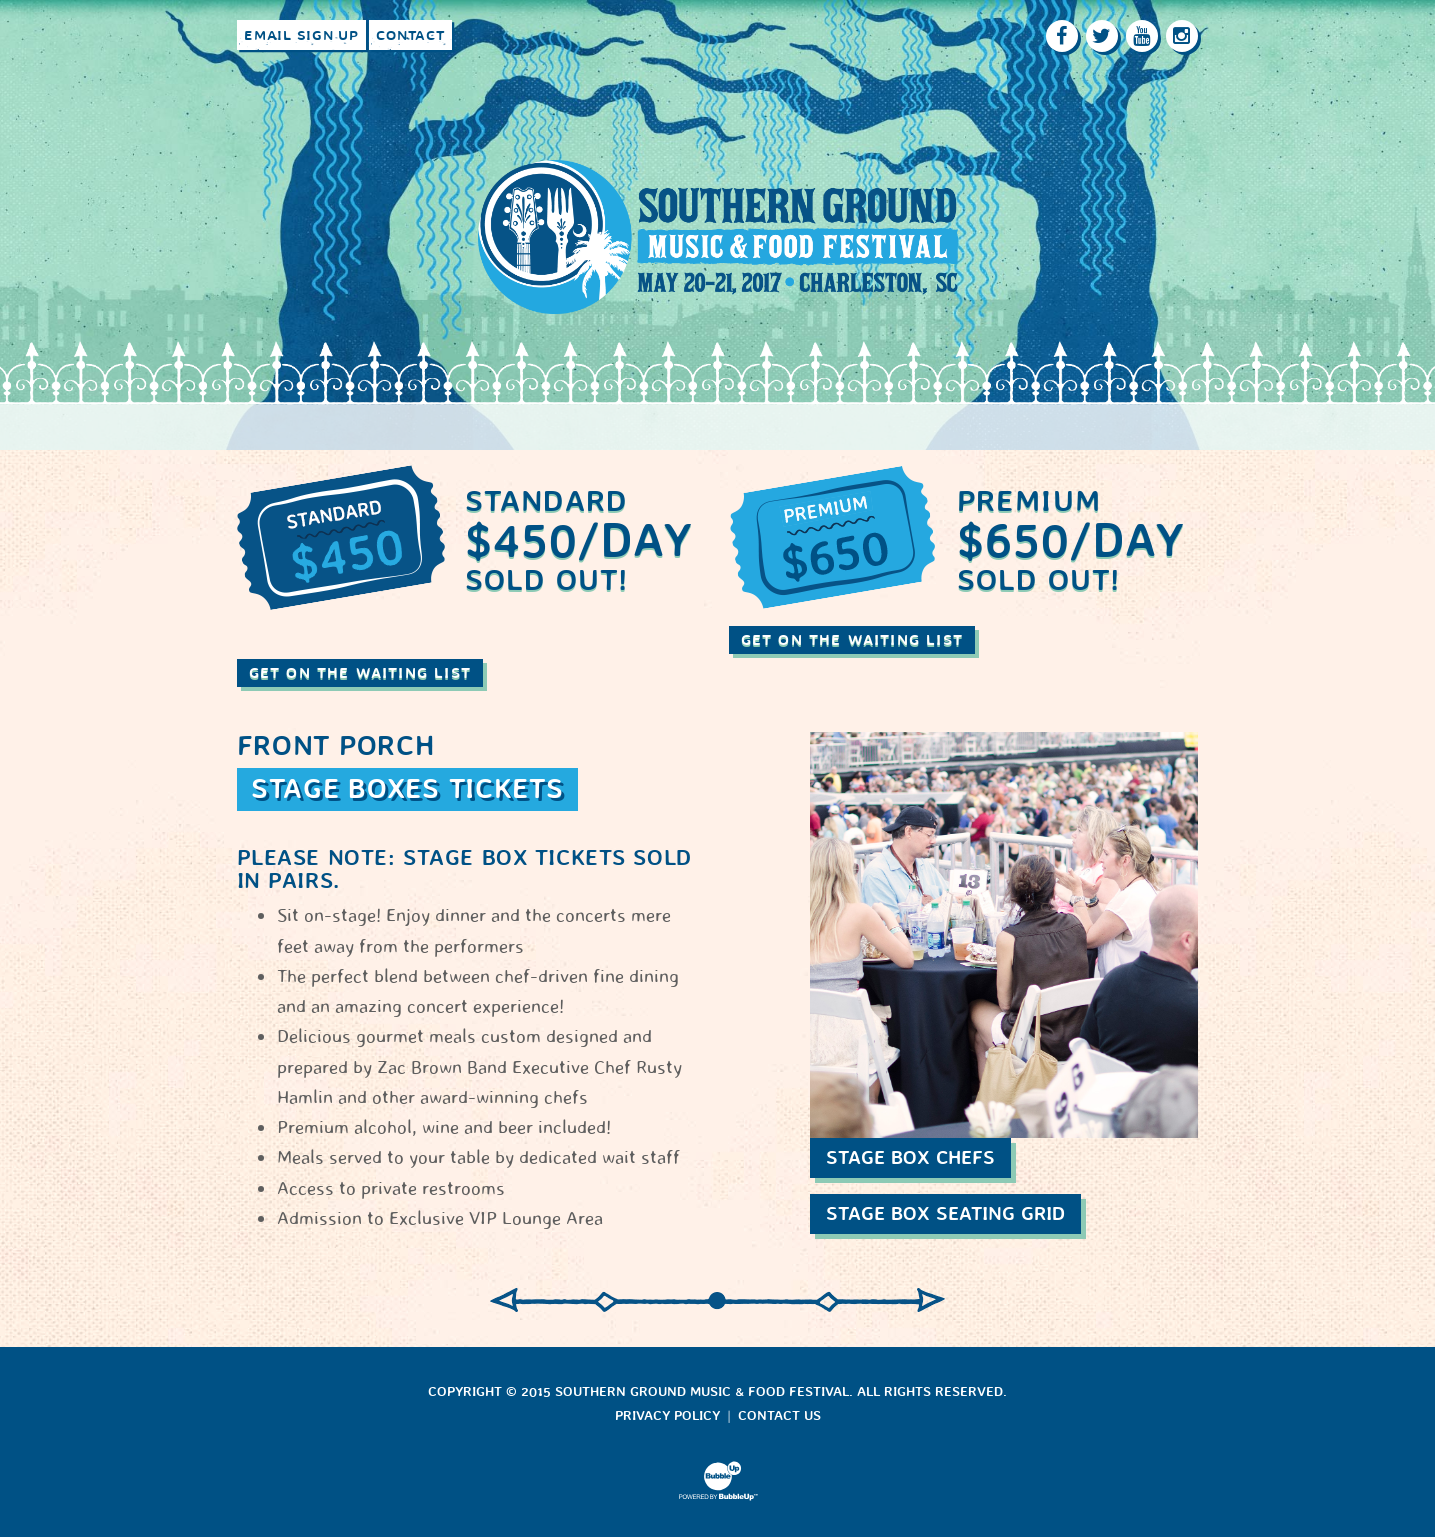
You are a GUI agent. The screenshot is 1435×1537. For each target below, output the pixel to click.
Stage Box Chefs (910, 1157)
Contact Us (779, 1416)
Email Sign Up (301, 35)
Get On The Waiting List (360, 673)
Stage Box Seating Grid (945, 1213)
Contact (410, 35)
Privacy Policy (667, 1416)
